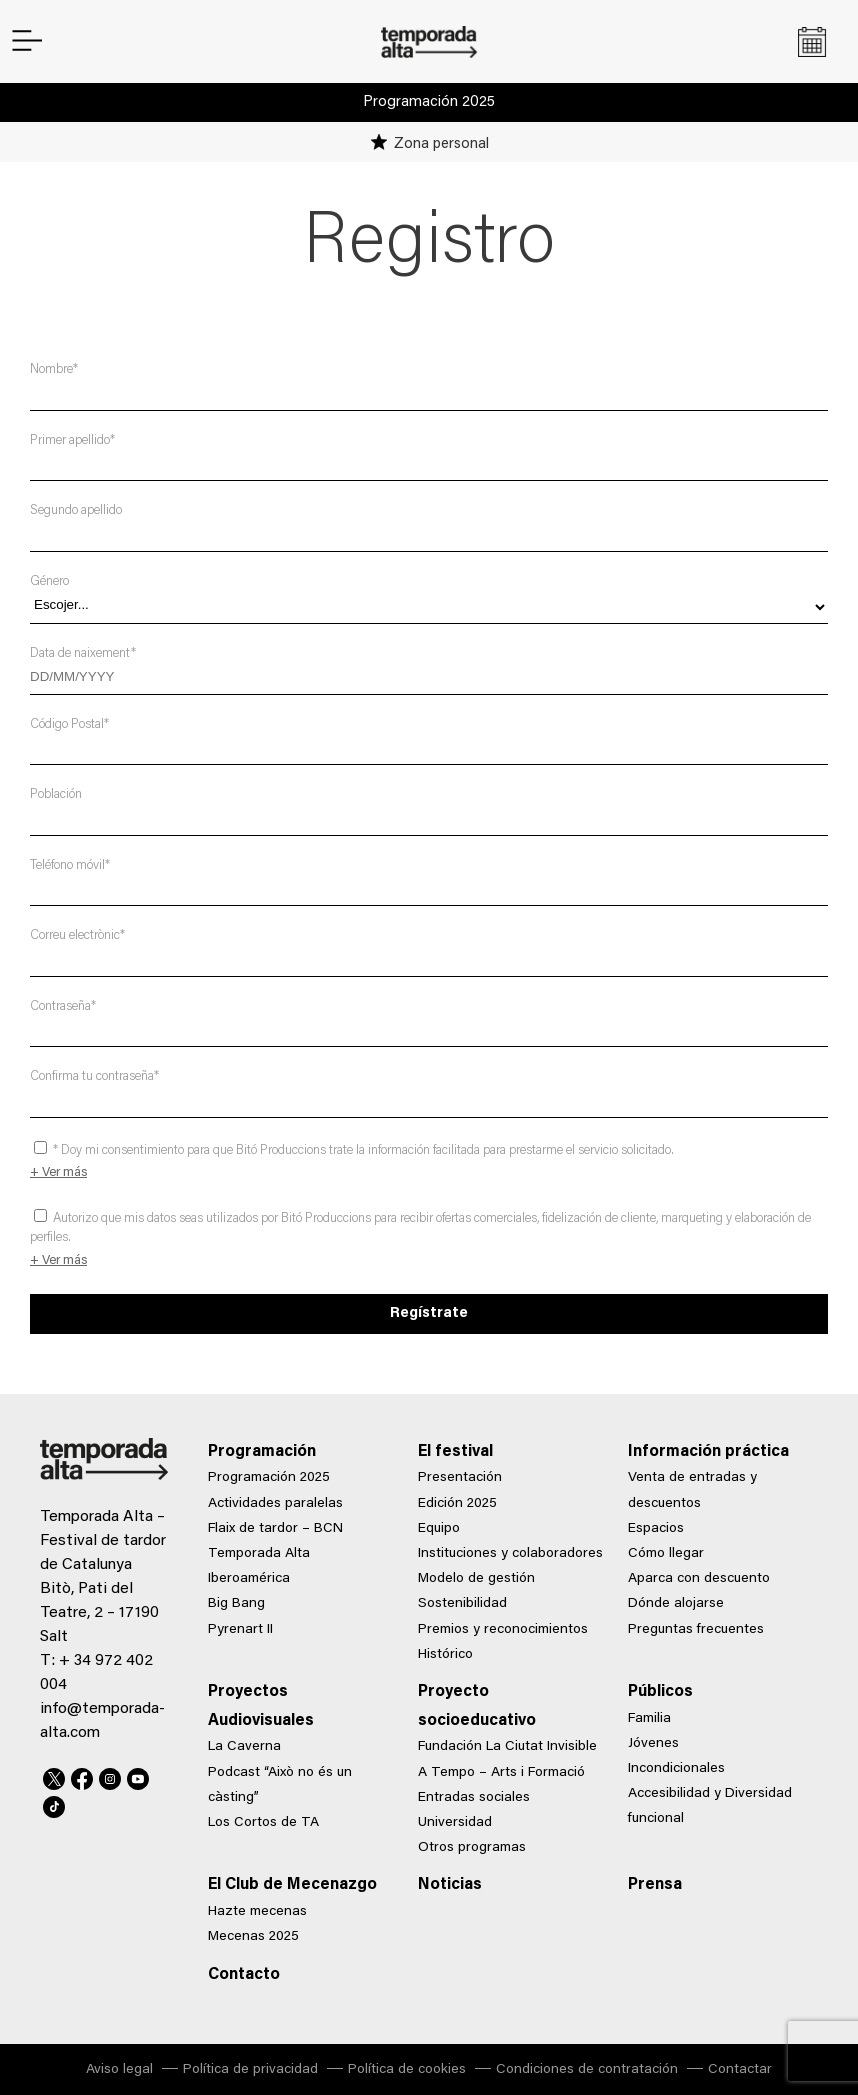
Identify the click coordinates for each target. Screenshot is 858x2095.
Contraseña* (63, 1006)
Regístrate (429, 1313)
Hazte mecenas (257, 1912)
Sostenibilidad (462, 1604)
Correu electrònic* (77, 935)
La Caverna (244, 1747)
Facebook (82, 1776)
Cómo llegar (666, 1554)
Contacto (244, 1975)
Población (56, 794)
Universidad (455, 1823)
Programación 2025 (429, 102)
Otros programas (472, 1848)
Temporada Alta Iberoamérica (259, 1566)
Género (49, 581)
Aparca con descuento (699, 1579)
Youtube (138, 1776)
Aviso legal (119, 2070)
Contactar (740, 2070)
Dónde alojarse (676, 1604)
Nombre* (54, 369)
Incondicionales (676, 1769)
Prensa (655, 1885)
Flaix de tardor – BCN (275, 1529)
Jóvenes (653, 1744)
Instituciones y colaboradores (510, 1554)
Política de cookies (407, 2070)
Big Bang (236, 1604)
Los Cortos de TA (263, 1823)
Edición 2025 (457, 1504)
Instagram (110, 1776)
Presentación (460, 1478)
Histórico (445, 1655)
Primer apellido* (72, 440)
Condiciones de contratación (587, 2070)
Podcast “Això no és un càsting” (280, 1785)
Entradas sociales (474, 1798)
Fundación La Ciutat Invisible (507, 1747)
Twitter (54, 1776)
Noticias (450, 1885)
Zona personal (441, 144)
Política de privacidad (250, 2070)
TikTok (54, 1804)
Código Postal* (69, 724)
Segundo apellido (76, 510)
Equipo (439, 1529)
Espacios (656, 1529)
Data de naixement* (83, 653)
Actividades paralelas (275, 1504)
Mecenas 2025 (253, 1937)
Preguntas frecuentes (696, 1630)
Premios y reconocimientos (503, 1630)
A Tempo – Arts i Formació (501, 1773)
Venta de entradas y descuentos (692, 1490)
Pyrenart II (240, 1630)
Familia (649, 1719)
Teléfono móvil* (70, 865)
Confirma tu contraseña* (94, 1076)
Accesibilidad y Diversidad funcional (710, 1806)
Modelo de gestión (476, 1579)
